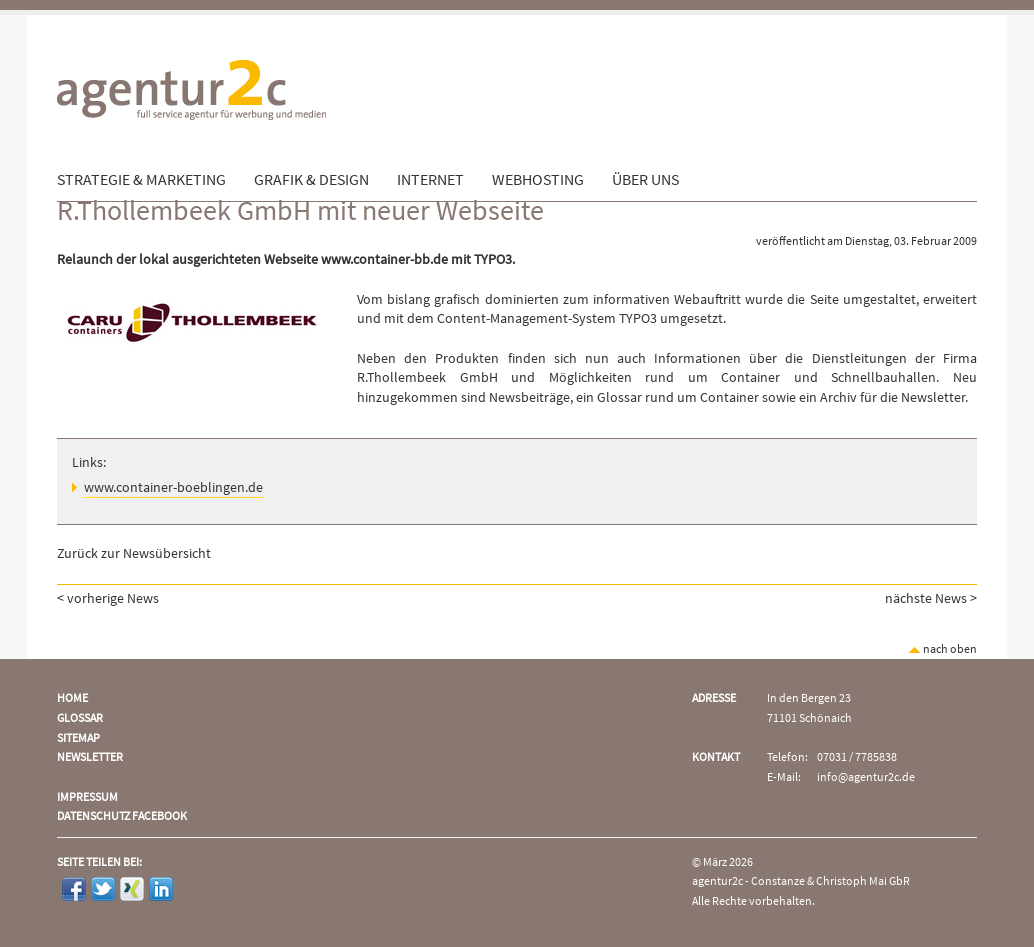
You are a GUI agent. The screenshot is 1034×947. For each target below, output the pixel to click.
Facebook (74, 889)
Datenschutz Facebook (122, 816)
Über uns (645, 180)
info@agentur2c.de (866, 777)
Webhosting (538, 180)
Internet (430, 180)
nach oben (942, 649)
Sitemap (78, 738)
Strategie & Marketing (141, 180)
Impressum (87, 797)
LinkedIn (161, 889)
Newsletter (90, 757)
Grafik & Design (311, 180)
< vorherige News (108, 599)
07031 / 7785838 (857, 757)
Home (72, 698)
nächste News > (931, 599)
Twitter (103, 889)
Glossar (80, 718)
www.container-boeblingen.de (173, 488)
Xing (132, 889)
